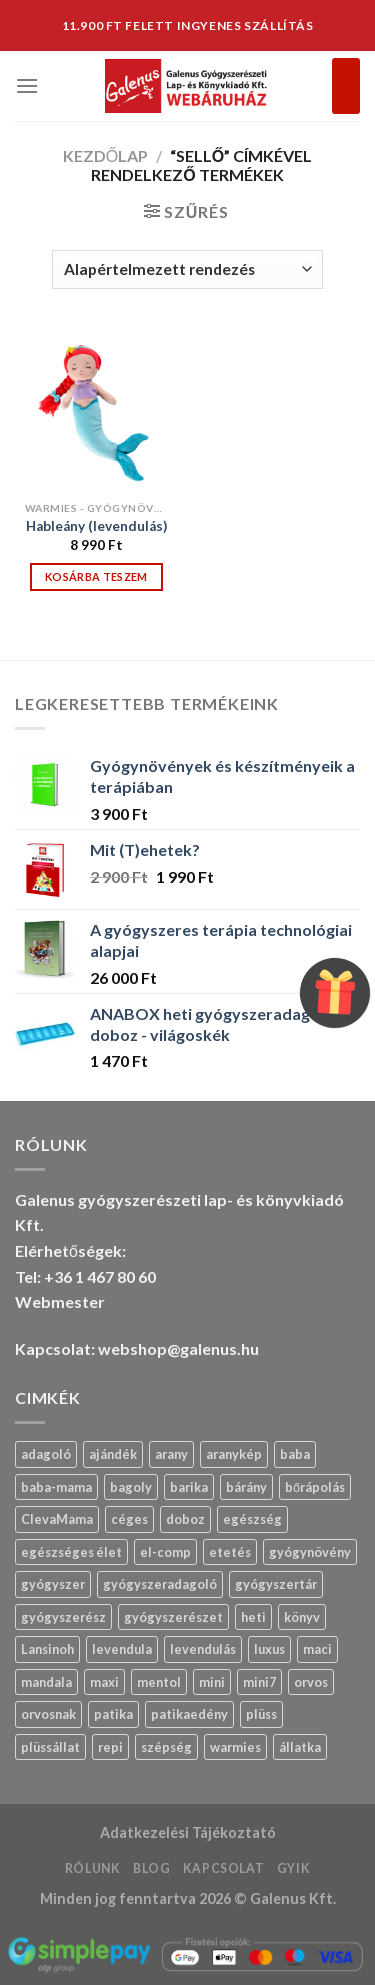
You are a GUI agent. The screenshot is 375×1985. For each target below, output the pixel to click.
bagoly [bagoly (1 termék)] (131, 1487)
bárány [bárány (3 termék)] (246, 1487)
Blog (151, 1868)
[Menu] (27, 85)
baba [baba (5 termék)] (295, 1454)
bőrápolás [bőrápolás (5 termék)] (315, 1487)
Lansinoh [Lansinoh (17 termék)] (47, 1649)
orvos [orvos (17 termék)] (311, 1682)
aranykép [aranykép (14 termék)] (234, 1454)
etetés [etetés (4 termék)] (230, 1552)
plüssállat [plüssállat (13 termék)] (50, 1747)
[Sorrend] (187, 269)
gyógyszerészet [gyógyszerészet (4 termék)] (173, 1617)
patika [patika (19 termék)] (113, 1714)
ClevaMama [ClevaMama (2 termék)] (57, 1519)
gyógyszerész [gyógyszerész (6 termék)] (63, 1617)
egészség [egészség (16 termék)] (252, 1519)
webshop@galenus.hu (178, 1348)
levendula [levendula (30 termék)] (122, 1649)
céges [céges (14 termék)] (129, 1519)
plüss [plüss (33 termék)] (261, 1714)
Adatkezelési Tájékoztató (188, 1832)
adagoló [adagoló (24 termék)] (46, 1454)
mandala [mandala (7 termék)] (46, 1682)
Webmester (60, 1301)
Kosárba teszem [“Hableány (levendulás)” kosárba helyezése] (96, 576)
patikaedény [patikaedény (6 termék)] (189, 1714)
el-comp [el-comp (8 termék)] (165, 1552)
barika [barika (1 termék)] (189, 1487)
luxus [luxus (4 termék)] (269, 1649)
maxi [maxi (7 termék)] (104, 1682)
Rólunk (93, 1868)
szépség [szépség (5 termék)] (166, 1747)
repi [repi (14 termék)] (110, 1747)
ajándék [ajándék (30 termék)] (113, 1454)
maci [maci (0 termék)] (317, 1649)
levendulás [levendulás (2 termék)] (203, 1649)
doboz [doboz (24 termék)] (185, 1519)
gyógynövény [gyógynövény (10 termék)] (310, 1552)
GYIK (293, 1868)
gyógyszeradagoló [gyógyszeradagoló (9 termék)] (160, 1584)
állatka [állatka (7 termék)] (300, 1747)
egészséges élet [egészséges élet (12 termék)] (71, 1552)
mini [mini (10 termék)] (212, 1682)
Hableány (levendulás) (96, 526)
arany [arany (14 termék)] (171, 1454)
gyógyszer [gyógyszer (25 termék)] (53, 1584)
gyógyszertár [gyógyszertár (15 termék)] (276, 1584)
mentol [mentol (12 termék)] (159, 1682)
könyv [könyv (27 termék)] (302, 1617)
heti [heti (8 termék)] (253, 1617)
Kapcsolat (224, 1868)
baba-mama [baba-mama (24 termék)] (56, 1487)
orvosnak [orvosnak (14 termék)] (48, 1714)
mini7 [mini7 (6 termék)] (259, 1682)
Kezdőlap (105, 155)
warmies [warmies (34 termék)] (235, 1747)
